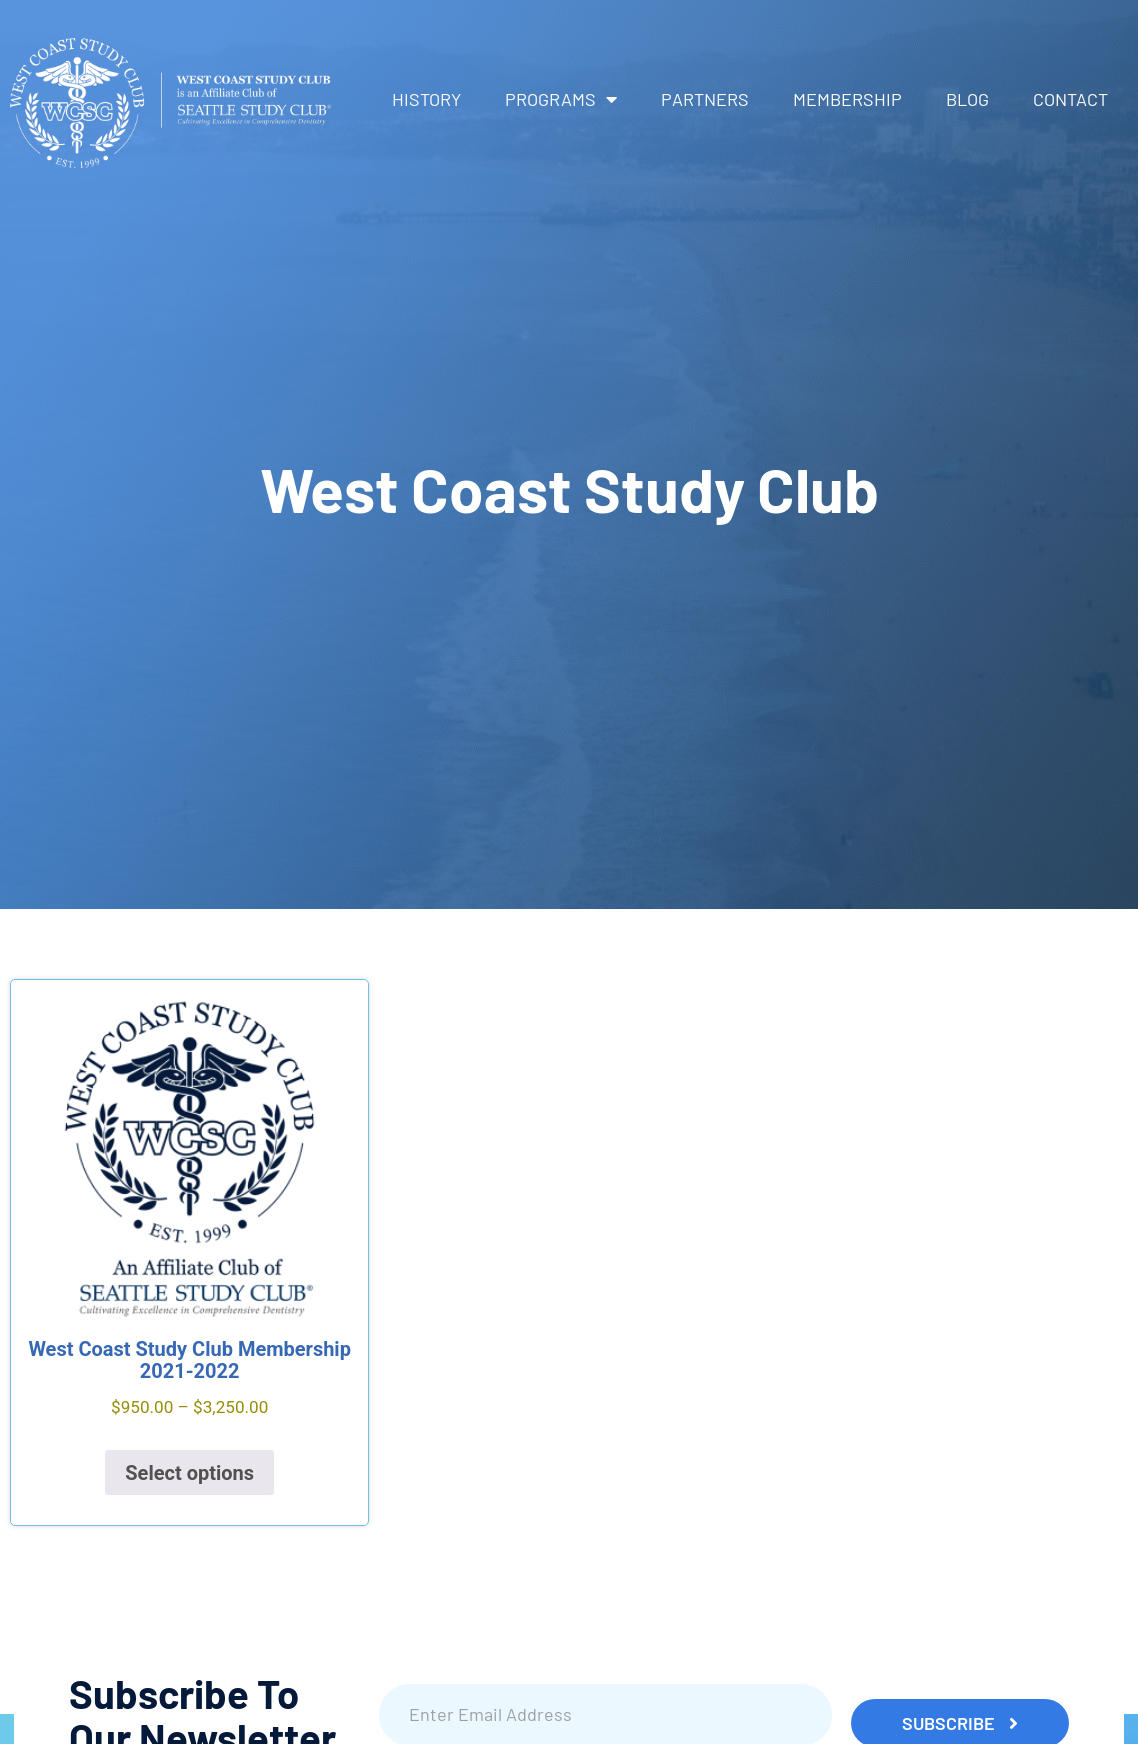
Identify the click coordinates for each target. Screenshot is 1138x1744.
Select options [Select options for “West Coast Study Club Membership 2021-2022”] (189, 1473)
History (426, 99)
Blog (967, 99)
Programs (561, 99)
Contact (1070, 99)
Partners (705, 99)
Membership (847, 99)
